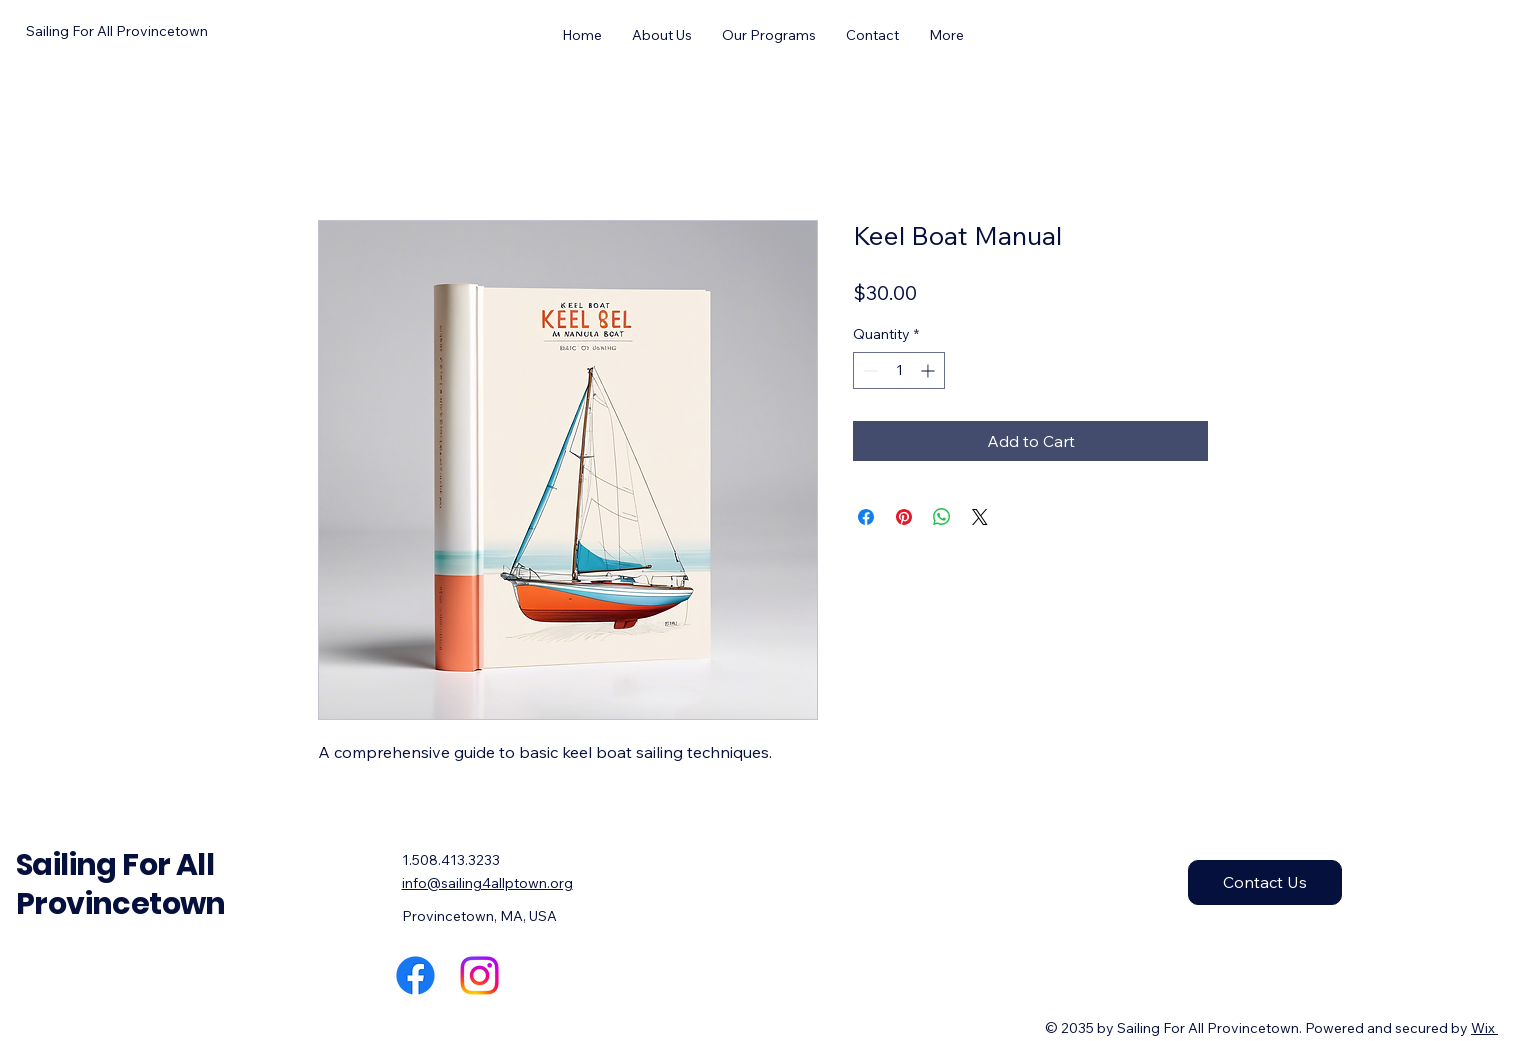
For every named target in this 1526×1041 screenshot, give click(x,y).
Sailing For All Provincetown (121, 884)
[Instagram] (479, 975)
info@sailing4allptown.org (487, 883)
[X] (543, 975)
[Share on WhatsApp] (942, 517)
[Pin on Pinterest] (904, 517)
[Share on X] (980, 517)
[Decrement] (868, 370)
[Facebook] (415, 975)
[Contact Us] (1265, 882)
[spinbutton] (899, 370)
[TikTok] (607, 975)
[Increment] (929, 370)
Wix (1483, 1028)
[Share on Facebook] (866, 517)
